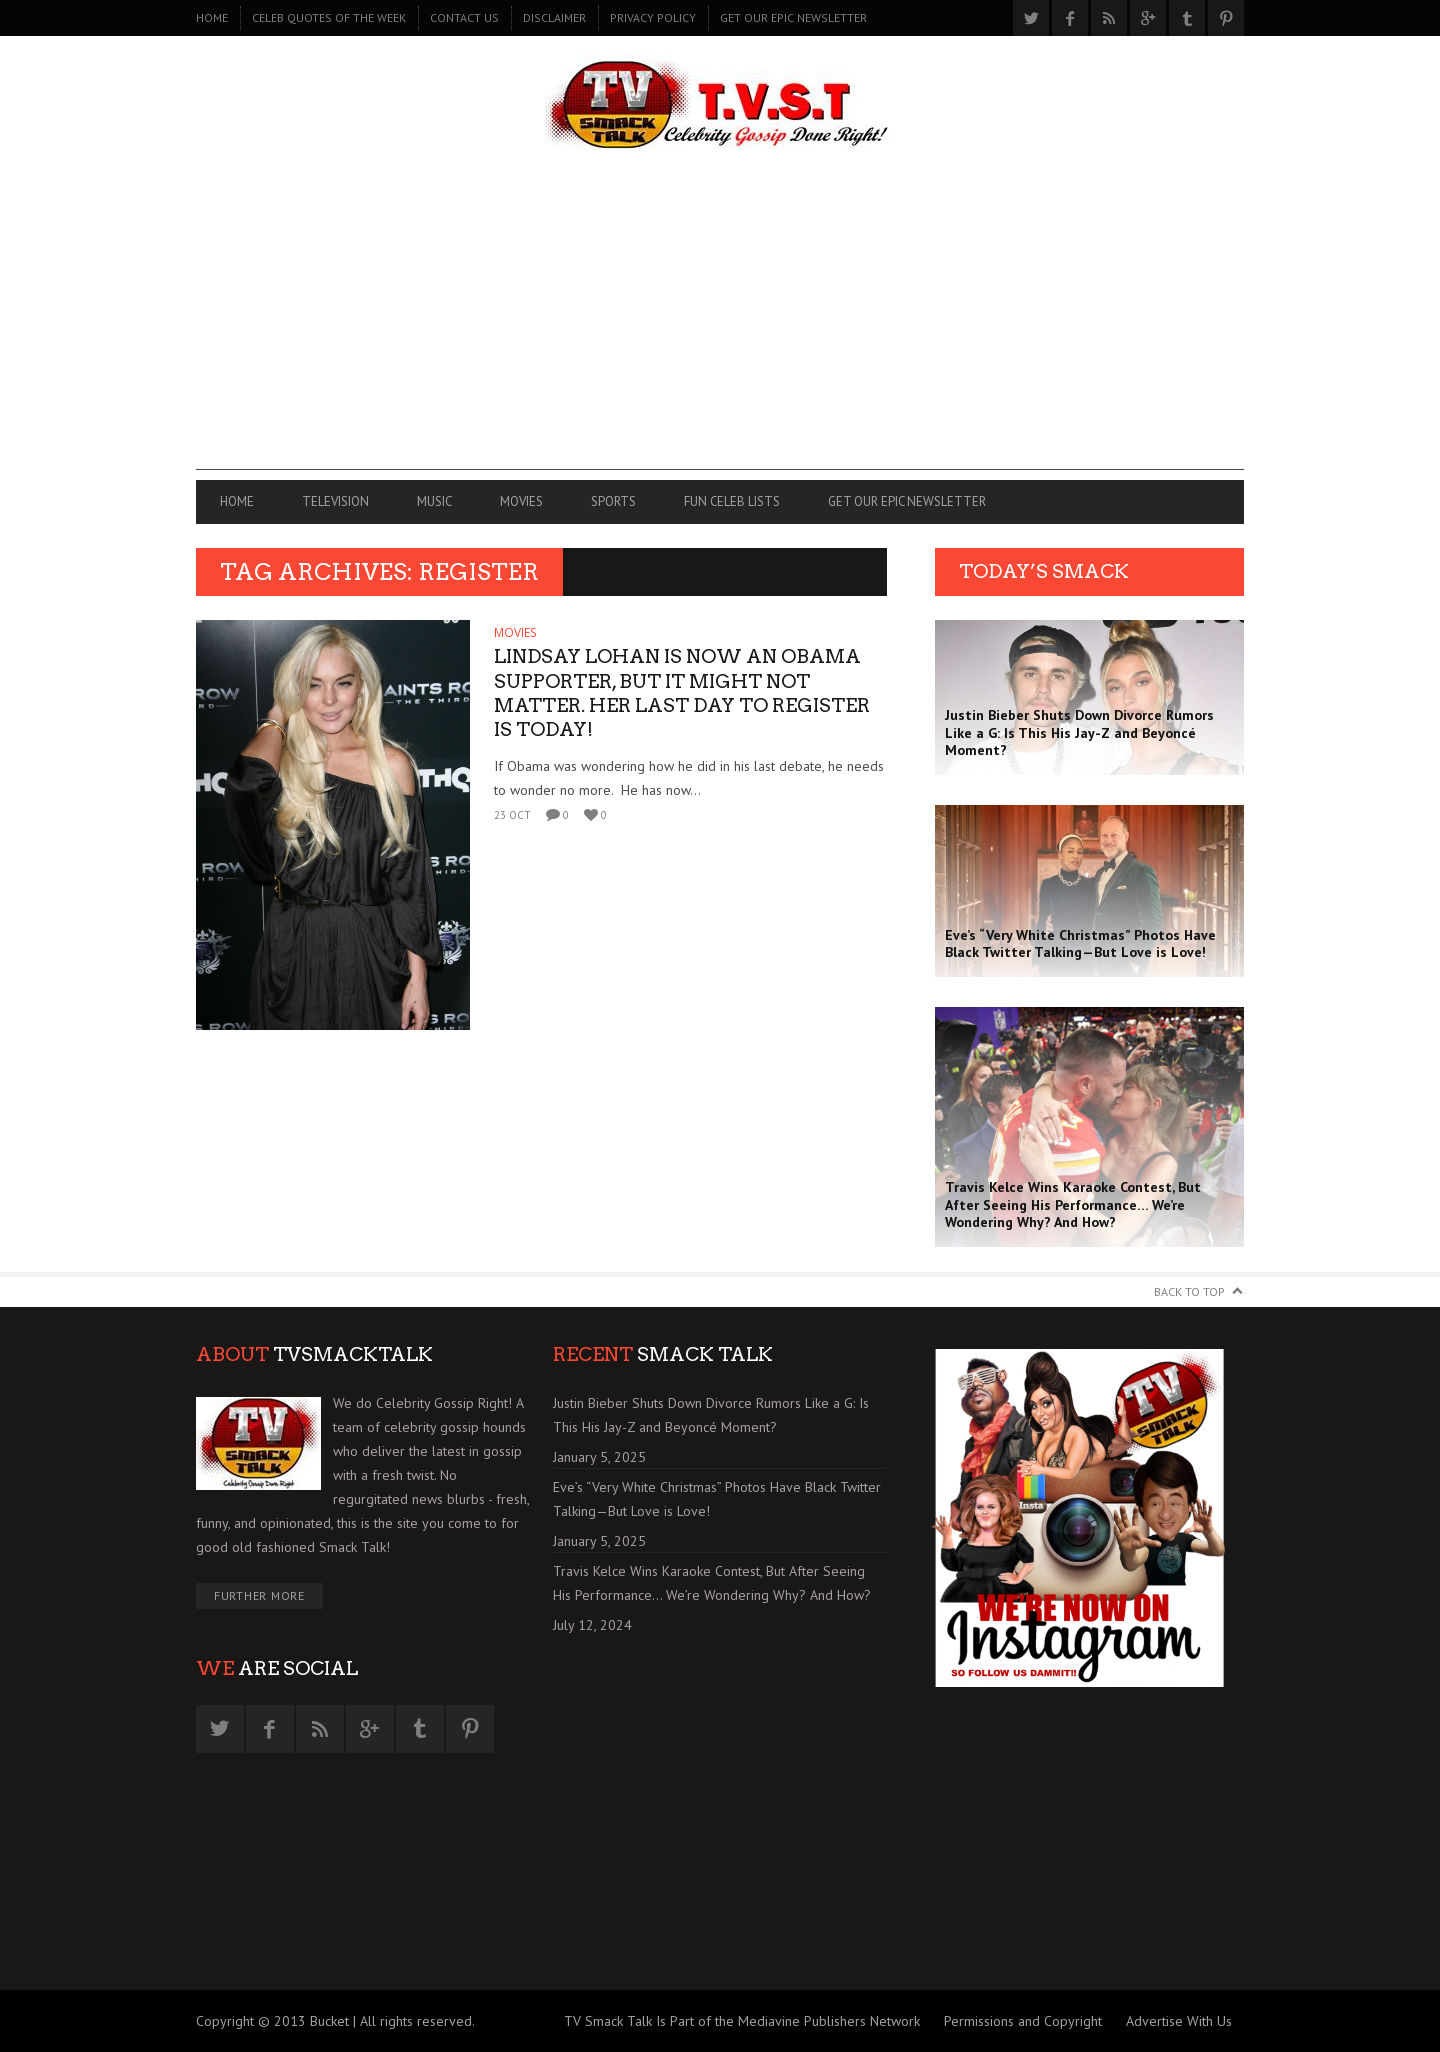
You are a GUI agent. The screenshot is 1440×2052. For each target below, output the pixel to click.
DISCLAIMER (554, 17)
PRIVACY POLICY (653, 17)
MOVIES (521, 501)
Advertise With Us (1179, 2021)
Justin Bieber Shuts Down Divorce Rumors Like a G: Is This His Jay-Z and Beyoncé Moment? (711, 1415)
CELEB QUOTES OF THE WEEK (329, 17)
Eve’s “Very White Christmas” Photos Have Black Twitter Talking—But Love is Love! (717, 1499)
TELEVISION (335, 501)
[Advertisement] (720, 330)
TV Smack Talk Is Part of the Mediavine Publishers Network (742, 2021)
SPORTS (613, 501)
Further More (259, 1595)
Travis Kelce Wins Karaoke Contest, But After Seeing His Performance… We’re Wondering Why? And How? (712, 1583)
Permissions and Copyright (1023, 2021)
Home (212, 17)
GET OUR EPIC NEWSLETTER (793, 17)
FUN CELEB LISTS (732, 501)
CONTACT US (464, 17)
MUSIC (434, 501)
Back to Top (1189, 1291)
